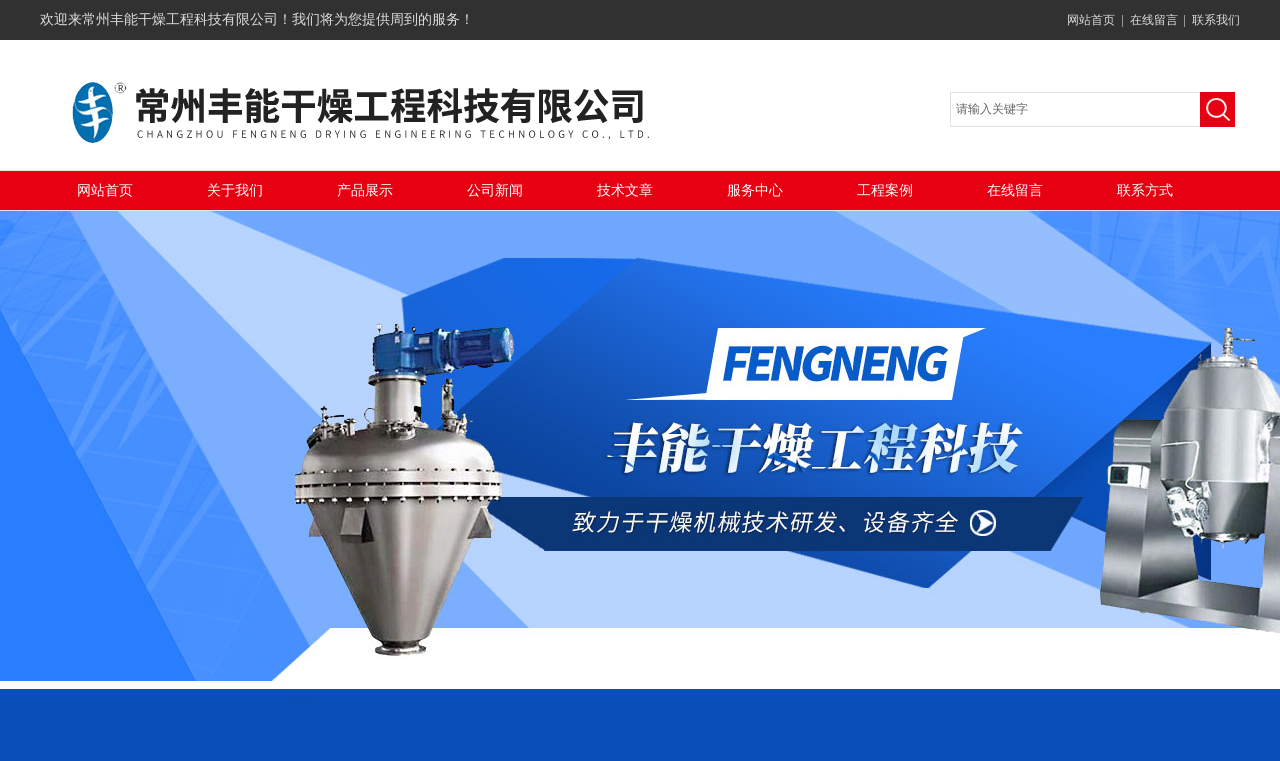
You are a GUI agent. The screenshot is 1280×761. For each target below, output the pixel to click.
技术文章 (625, 190)
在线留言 (1154, 20)
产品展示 (365, 190)
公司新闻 (495, 190)
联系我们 (1216, 20)
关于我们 (235, 190)
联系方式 (1145, 190)
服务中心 (755, 190)
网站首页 (1091, 20)
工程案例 (885, 190)
